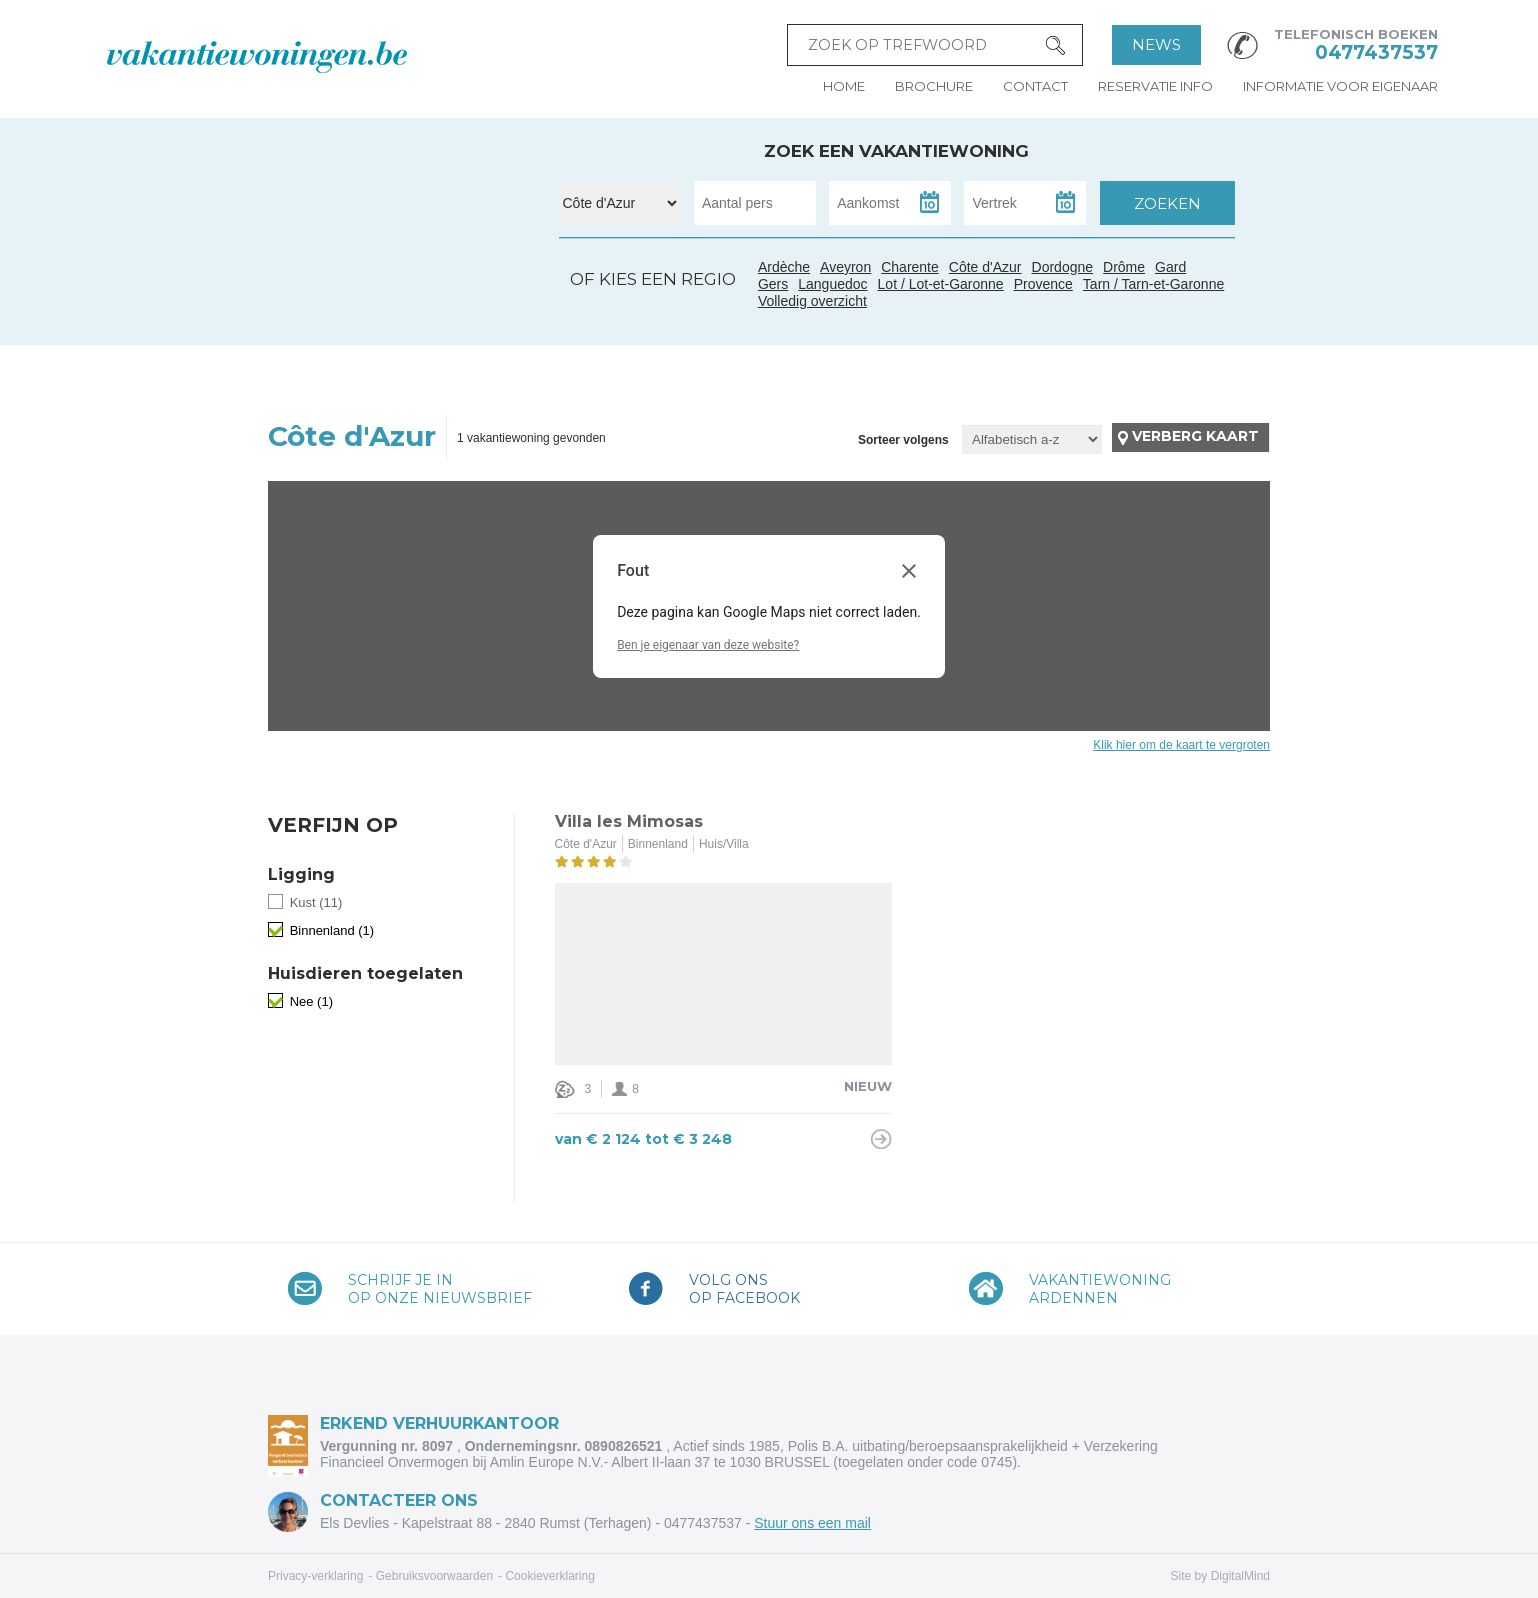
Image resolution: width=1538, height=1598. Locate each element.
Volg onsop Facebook (744, 1289)
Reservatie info (1155, 86)
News (1156, 44)
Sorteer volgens (903, 440)
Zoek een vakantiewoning (896, 151)
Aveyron (845, 267)
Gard (441, 301)
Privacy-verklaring (315, 1576)
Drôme (1124, 267)
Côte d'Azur (495, 311)
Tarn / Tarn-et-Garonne (402, 308)
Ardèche (446, 278)
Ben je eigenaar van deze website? (708, 645)
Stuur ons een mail (812, 1523)
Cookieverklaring (549, 1576)
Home (844, 86)
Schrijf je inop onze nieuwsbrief (440, 1289)
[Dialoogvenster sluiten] (909, 571)
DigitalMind (1240, 1576)
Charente (910, 267)
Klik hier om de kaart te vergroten (1181, 745)
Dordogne (1063, 267)
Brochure (934, 86)
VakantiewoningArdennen (1100, 1289)
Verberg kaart (1195, 436)
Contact (1035, 86)
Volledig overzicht (812, 301)
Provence (1043, 284)
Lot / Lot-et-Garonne (941, 284)
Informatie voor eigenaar (1340, 86)
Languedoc (422, 323)
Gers (368, 299)
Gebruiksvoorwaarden (434, 1576)
